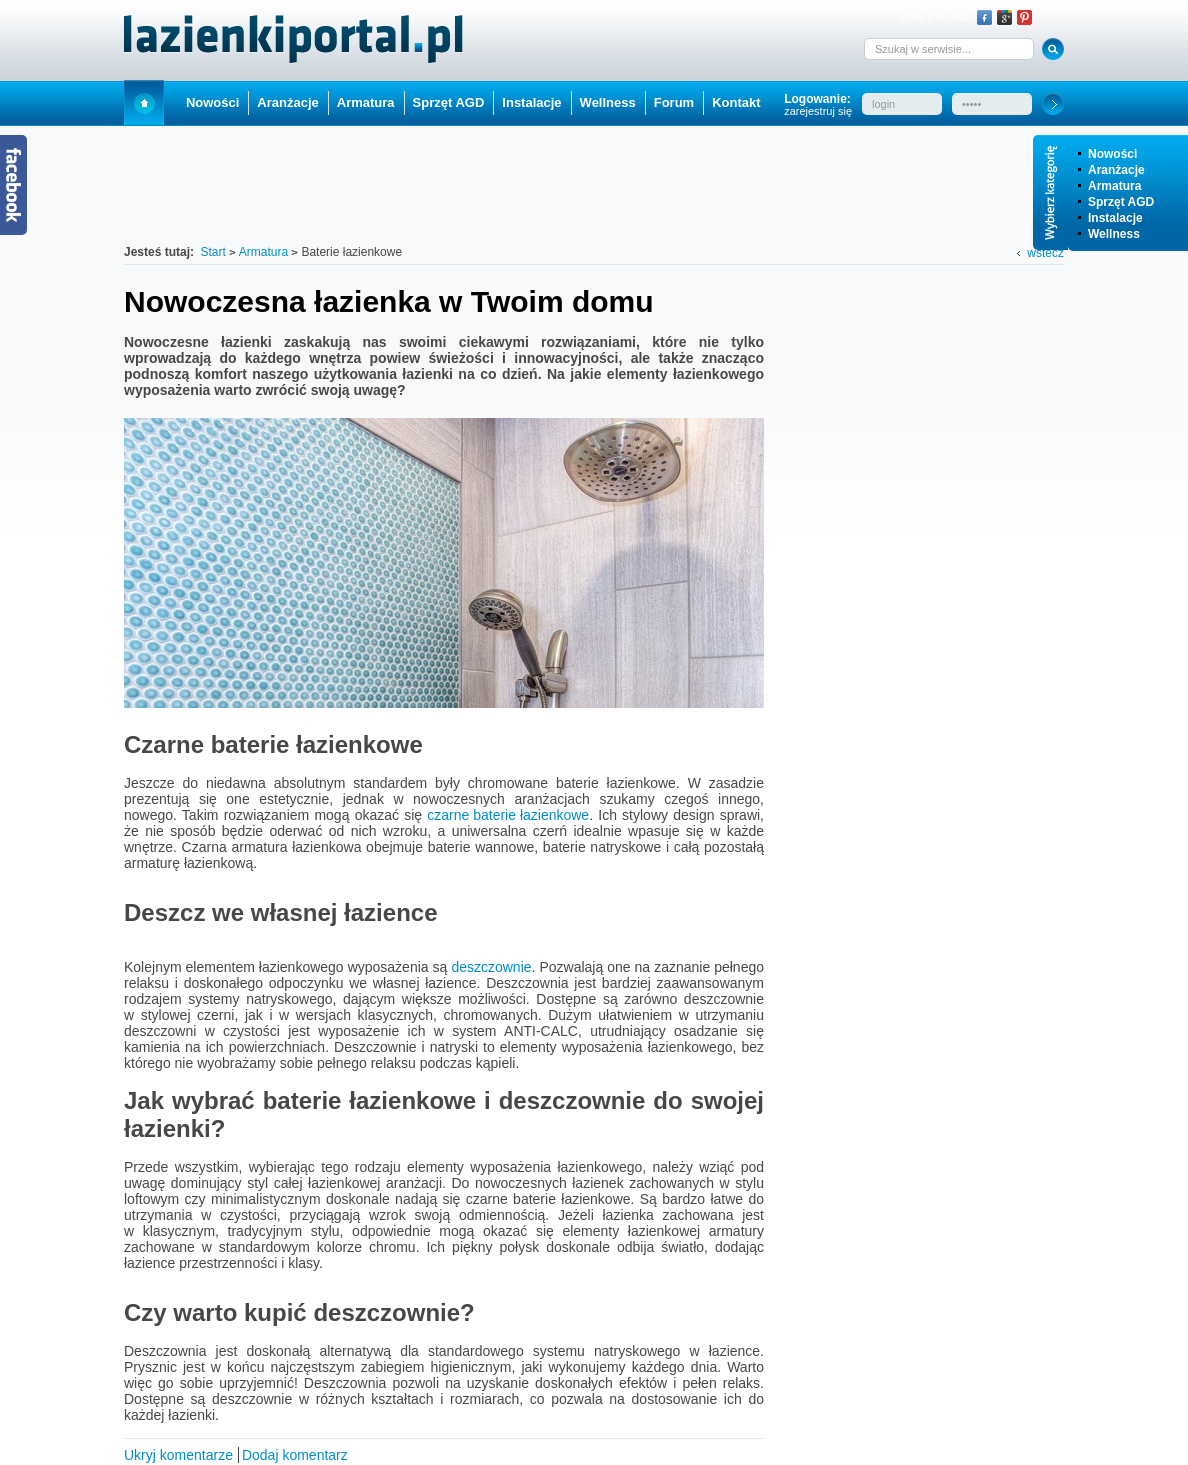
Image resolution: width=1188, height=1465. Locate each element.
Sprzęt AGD (1121, 202)
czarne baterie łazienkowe (508, 815)
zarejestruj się (818, 111)
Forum (674, 102)
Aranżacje (1116, 170)
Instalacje (1115, 218)
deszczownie (491, 967)
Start (144, 102)
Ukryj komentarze (178, 1455)
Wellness (1114, 234)
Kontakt (736, 102)
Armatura (1114, 186)
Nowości (1112, 154)
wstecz (1045, 253)
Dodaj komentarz (295, 1455)
